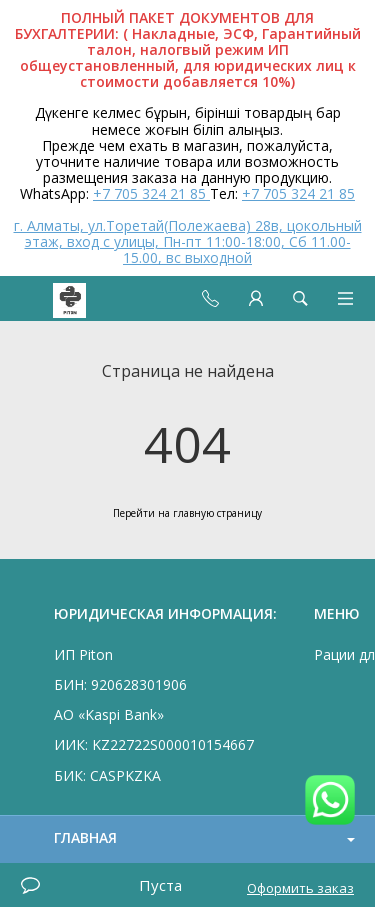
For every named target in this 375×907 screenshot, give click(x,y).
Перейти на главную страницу (187, 513)
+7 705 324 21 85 (151, 193)
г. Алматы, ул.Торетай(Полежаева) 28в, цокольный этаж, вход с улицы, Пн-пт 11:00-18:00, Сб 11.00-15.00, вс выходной (188, 241)
